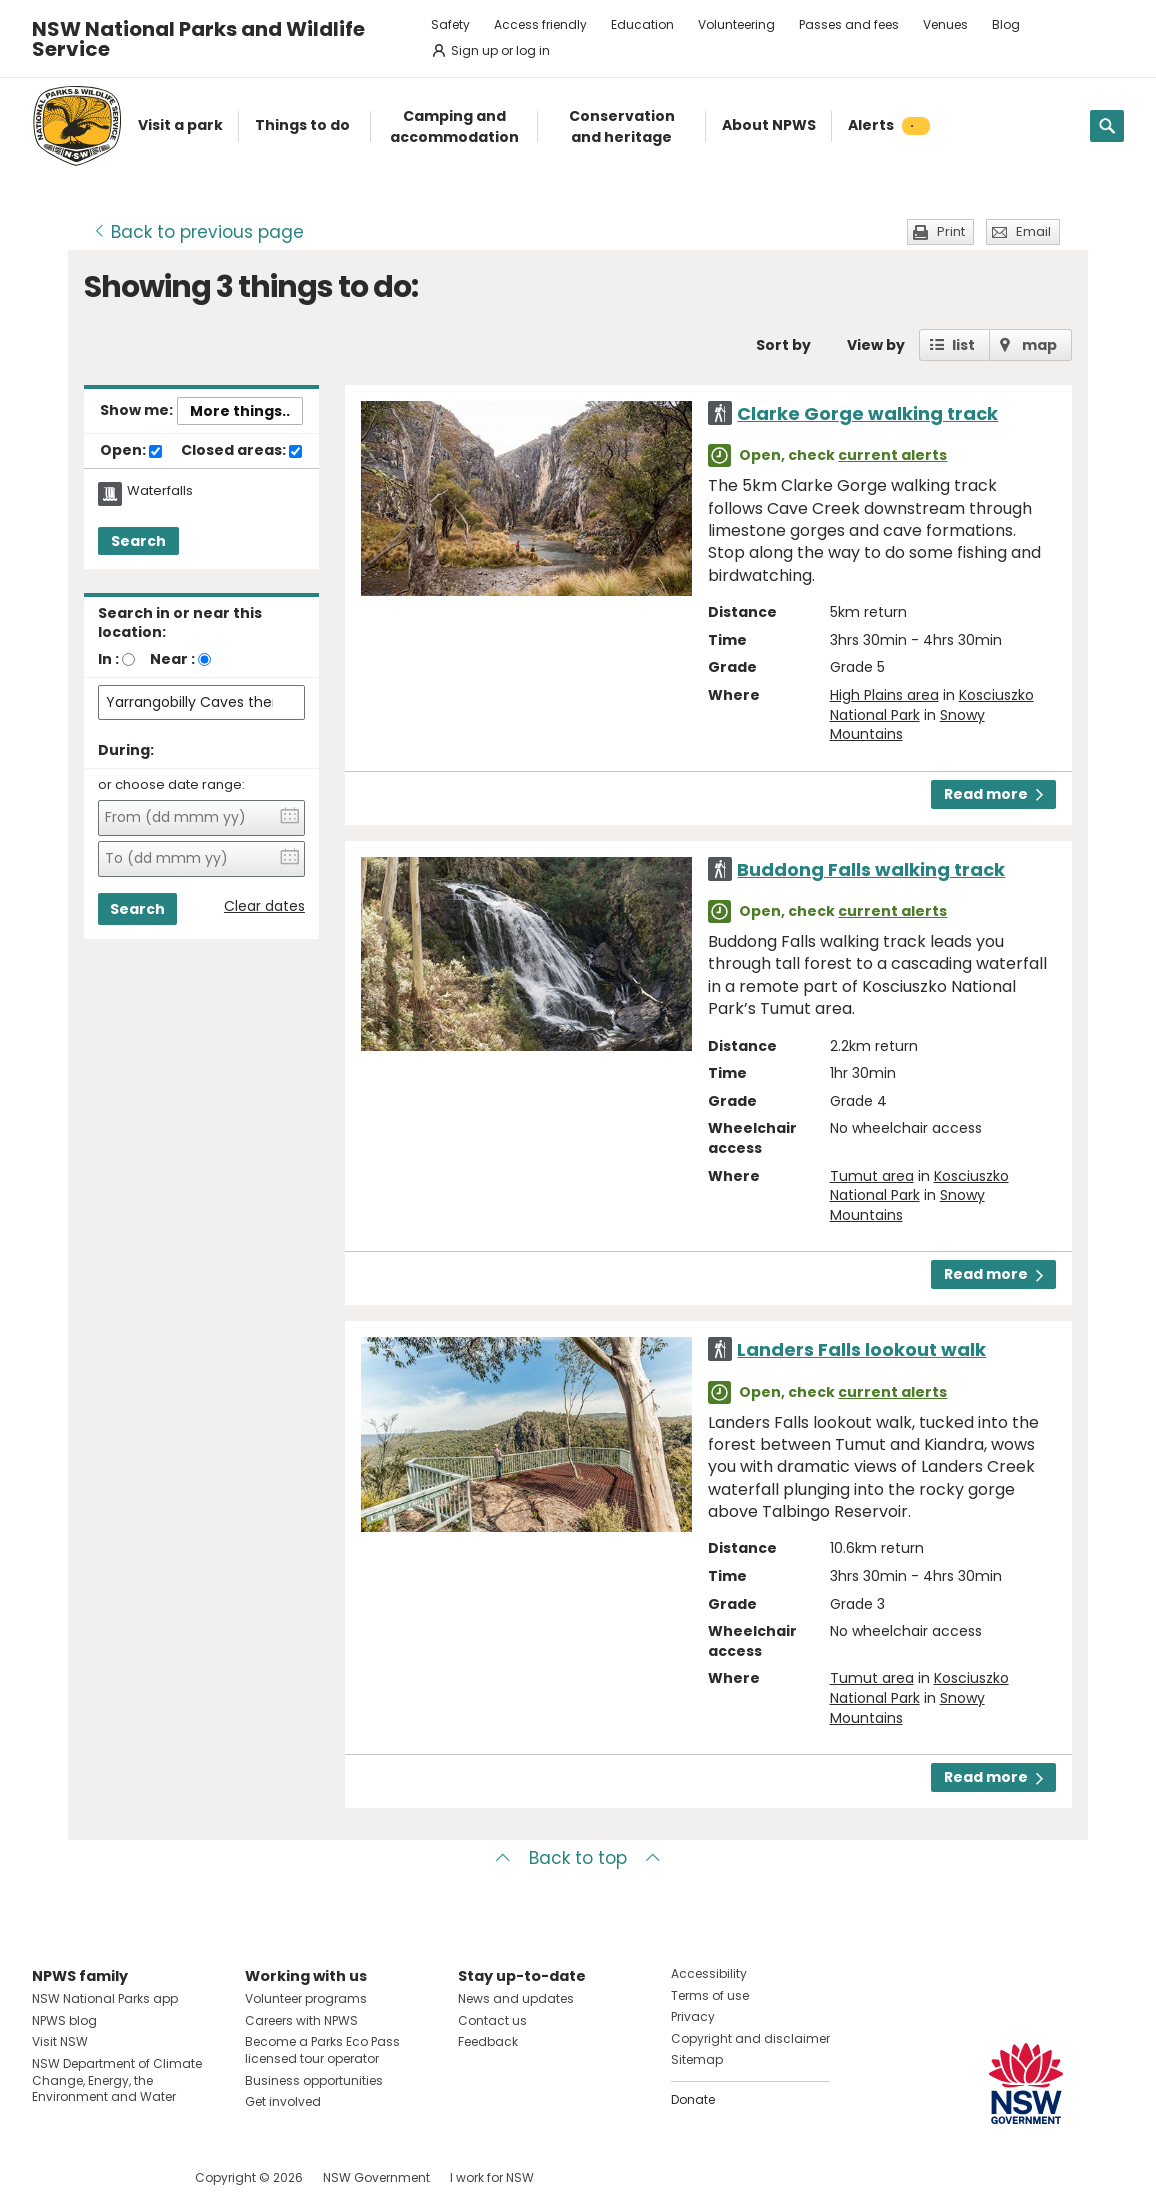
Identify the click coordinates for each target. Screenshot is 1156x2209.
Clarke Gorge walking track (867, 413)
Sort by (783, 345)
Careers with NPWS (301, 2020)
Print (951, 231)
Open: (131, 451)
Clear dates (264, 906)
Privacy (693, 2016)
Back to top (578, 1858)
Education (642, 24)
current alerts (892, 455)
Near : (172, 659)
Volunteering (736, 24)
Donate (693, 2099)
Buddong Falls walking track (871, 869)
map (1039, 345)
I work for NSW (492, 2177)
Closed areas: (241, 451)
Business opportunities (314, 2080)
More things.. (240, 411)
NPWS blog (64, 2020)
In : (108, 659)
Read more (993, 794)
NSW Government (376, 2177)
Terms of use (710, 1995)
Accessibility (709, 1973)
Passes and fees (849, 24)
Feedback (488, 2041)
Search (138, 541)
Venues (945, 24)
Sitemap (697, 2059)
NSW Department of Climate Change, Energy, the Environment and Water (117, 2080)
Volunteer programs (306, 1998)
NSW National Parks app (105, 1998)
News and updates (516, 1998)
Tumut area (872, 1176)
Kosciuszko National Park (919, 1186)
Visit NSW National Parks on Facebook (50, 2177)
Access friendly (540, 24)
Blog (1006, 24)
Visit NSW (60, 2041)
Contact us (492, 2020)
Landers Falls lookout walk (861, 1349)
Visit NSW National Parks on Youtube (136, 2177)
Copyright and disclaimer (750, 2038)
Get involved (283, 2101)
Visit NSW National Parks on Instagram (93, 2177)
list (963, 345)
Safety (450, 24)
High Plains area (884, 695)
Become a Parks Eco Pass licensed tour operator (322, 2050)
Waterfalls (160, 491)
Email (1033, 231)
